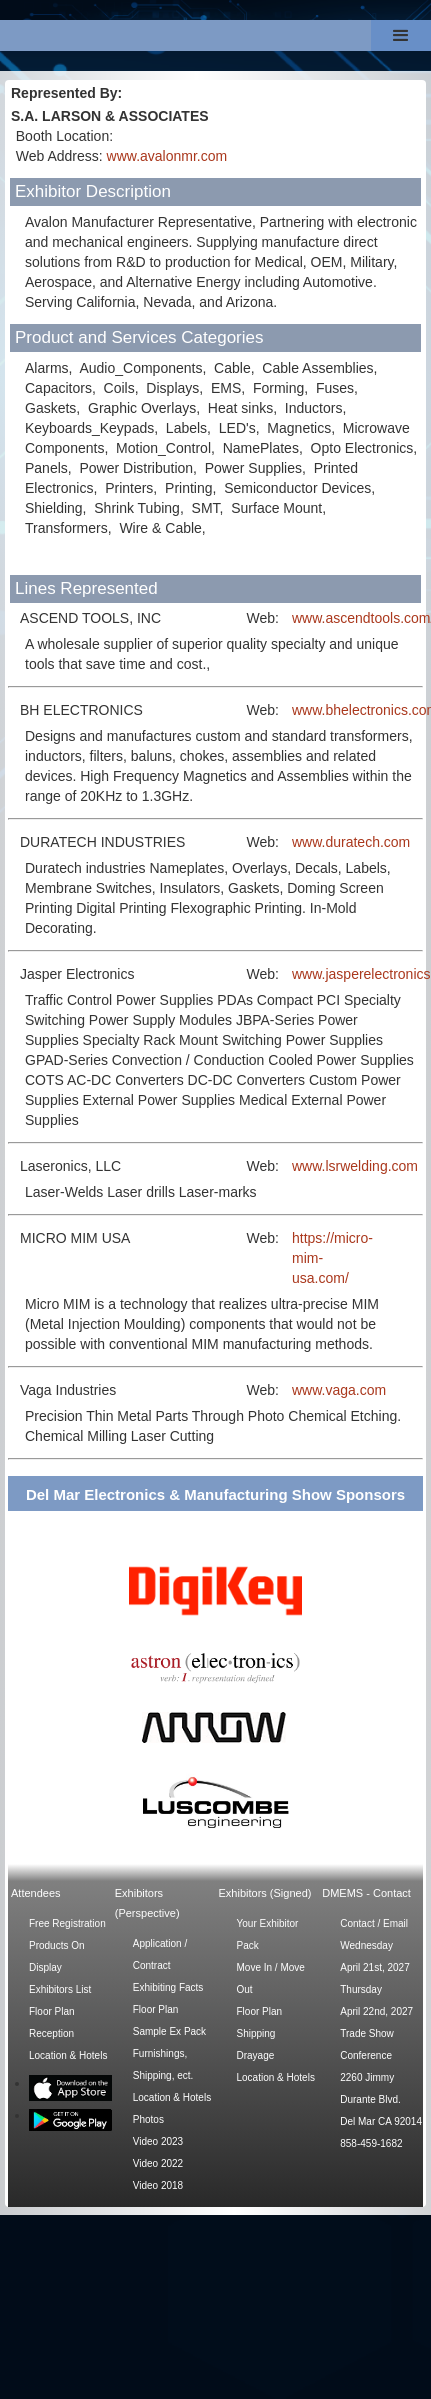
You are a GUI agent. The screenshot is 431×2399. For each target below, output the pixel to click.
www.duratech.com (351, 842)
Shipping (256, 2033)
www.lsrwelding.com (355, 1166)
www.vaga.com (339, 1390)
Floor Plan (52, 2011)
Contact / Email (374, 1923)
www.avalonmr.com (167, 156)
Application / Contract (160, 1954)
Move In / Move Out (271, 1978)
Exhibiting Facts (168, 1987)
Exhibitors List (60, 1989)
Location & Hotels (68, 2055)
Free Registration (67, 1923)
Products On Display (57, 1956)
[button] (401, 35)
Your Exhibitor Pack (268, 1934)
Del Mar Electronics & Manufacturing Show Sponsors (215, 1494)
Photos (148, 2119)
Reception (51, 2033)
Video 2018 (158, 2185)
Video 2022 (158, 2163)
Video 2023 (158, 2141)
